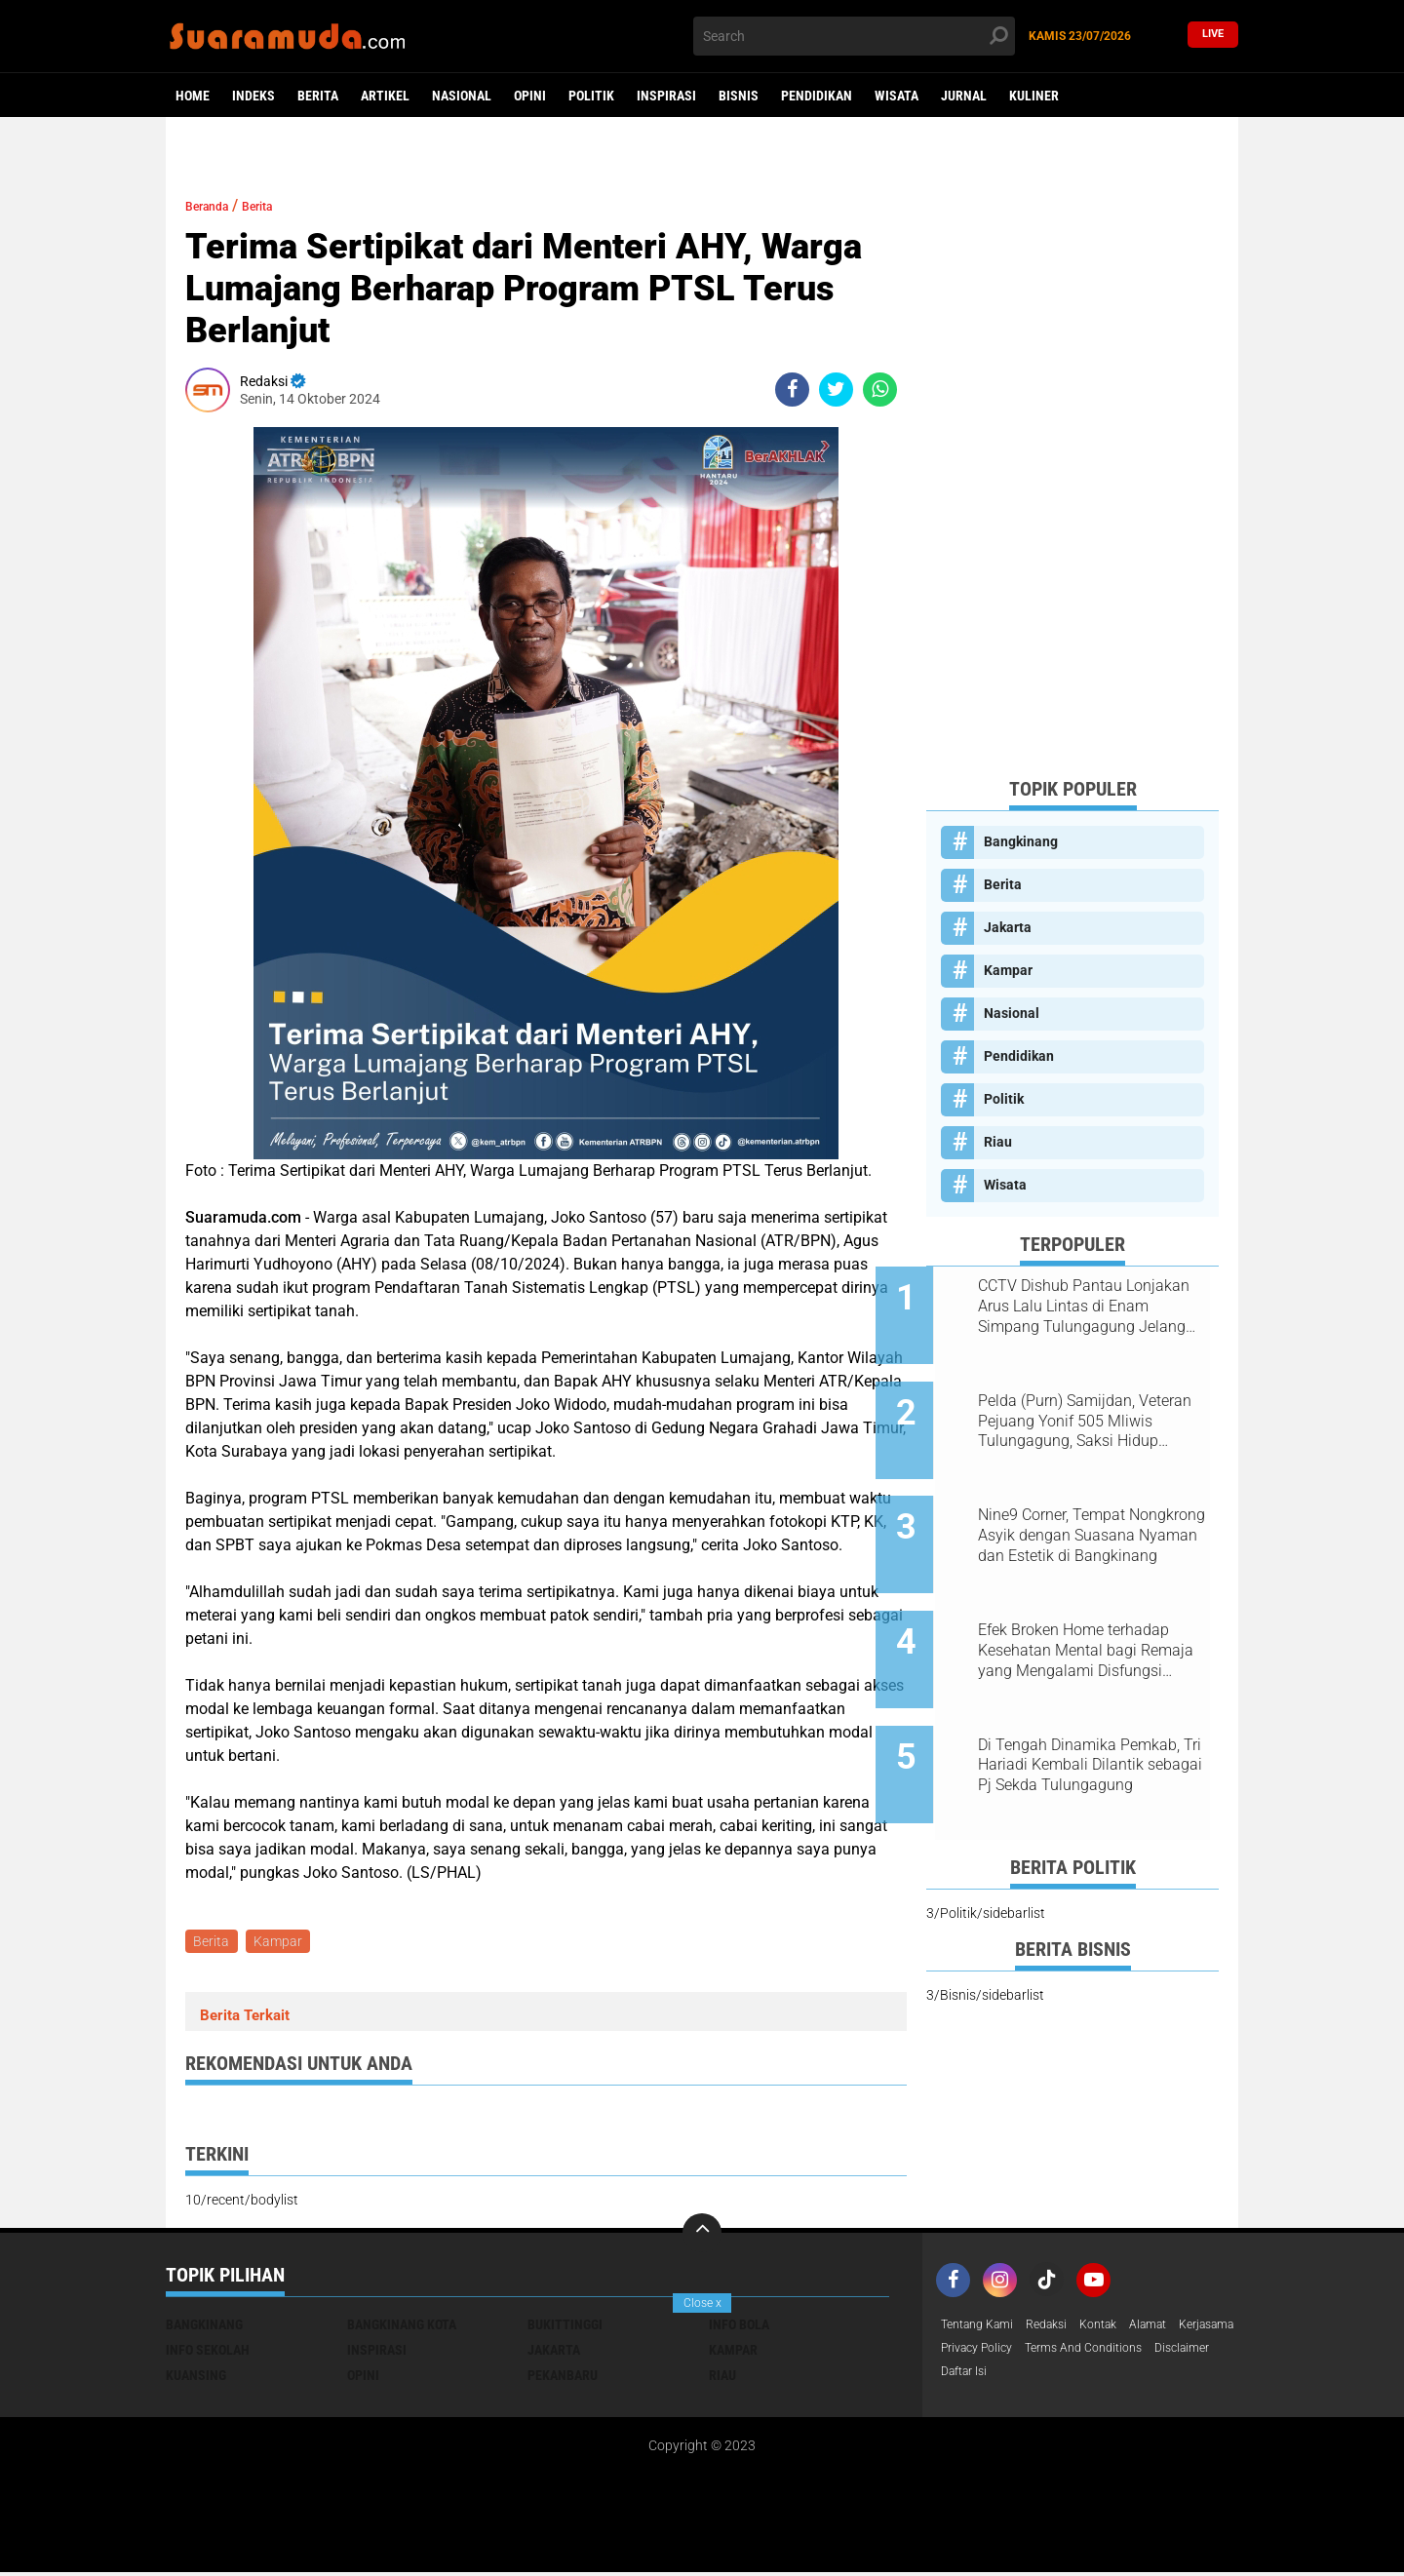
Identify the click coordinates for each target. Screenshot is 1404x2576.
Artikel (385, 95)
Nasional (461, 95)
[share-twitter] (836, 389)
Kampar (282, 1943)
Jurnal (964, 95)
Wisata (896, 95)
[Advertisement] (1072, 468)
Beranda (215, 205)
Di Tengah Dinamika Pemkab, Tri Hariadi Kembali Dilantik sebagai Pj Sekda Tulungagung (1095, 1700)
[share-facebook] (792, 389)
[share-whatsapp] (880, 389)
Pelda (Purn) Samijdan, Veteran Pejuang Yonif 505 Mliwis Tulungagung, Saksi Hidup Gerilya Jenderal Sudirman (1086, 1405)
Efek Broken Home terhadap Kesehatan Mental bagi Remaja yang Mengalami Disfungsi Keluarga (1090, 1602)
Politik (591, 95)
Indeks (253, 95)
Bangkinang (1021, 841)
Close (702, 2303)
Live (1213, 35)
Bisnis (739, 95)
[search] (854, 36)
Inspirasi (666, 95)
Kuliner (1034, 95)
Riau (998, 1142)
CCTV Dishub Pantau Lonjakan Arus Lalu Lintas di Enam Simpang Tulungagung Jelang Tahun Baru (1094, 1306)
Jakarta (1008, 927)
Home (193, 95)
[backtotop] (702, 2236)
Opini (530, 95)
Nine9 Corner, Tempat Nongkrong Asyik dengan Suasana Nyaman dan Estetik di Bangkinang (1095, 1503)
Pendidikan (816, 95)
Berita (317, 95)
